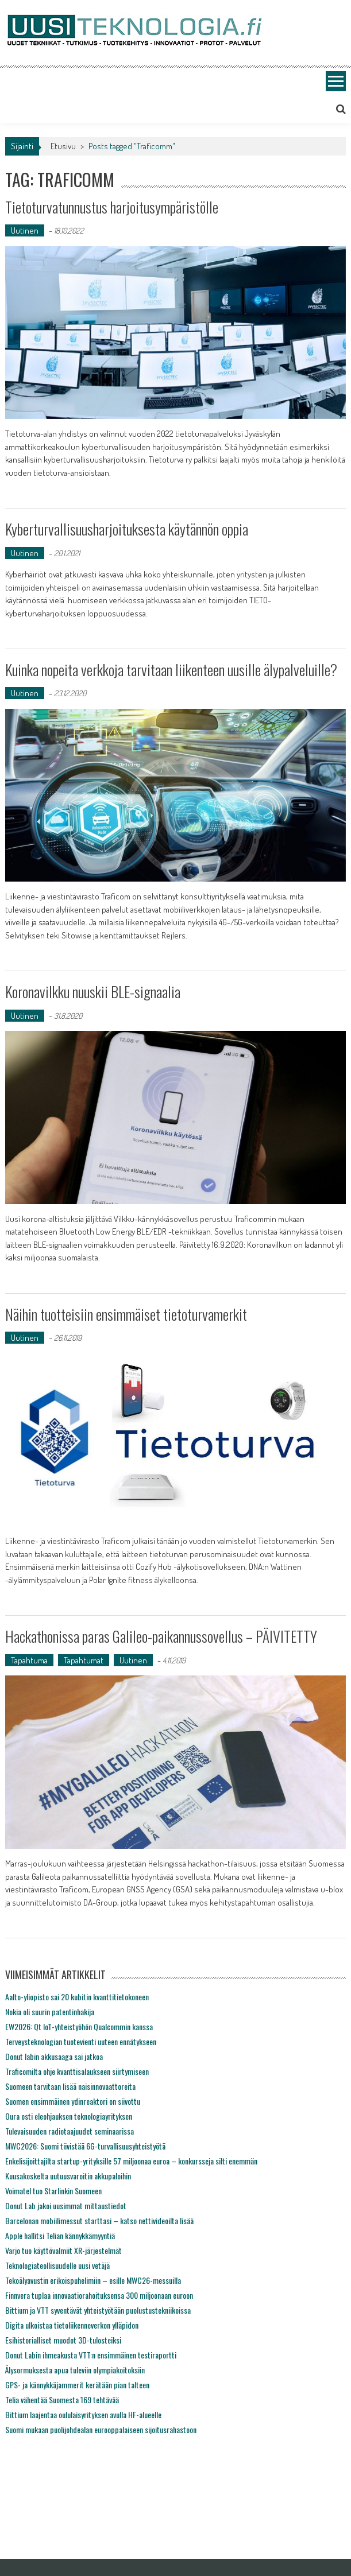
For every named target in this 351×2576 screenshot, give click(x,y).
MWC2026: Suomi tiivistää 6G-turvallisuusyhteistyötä (85, 2146)
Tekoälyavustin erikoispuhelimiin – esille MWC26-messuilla (93, 2280)
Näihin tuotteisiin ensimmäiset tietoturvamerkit (126, 1314)
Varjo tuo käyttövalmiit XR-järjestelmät (63, 2250)
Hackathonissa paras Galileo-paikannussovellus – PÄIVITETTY (161, 1636)
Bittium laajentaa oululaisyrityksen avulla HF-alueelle (83, 2414)
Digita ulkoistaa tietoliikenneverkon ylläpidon (71, 2325)
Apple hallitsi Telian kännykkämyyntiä (60, 2235)
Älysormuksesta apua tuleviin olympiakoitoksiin (75, 2370)
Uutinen (24, 230)
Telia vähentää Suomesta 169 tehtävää (62, 2399)
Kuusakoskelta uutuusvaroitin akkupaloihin (68, 2176)
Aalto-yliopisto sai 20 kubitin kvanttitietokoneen (77, 1997)
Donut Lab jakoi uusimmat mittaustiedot (65, 2205)
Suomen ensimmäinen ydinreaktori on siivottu (72, 2101)
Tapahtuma (29, 1660)
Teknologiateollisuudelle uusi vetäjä (57, 2265)
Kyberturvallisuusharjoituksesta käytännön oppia (128, 529)
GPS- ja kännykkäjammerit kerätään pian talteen (77, 2385)
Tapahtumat (83, 1660)
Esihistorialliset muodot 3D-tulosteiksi (63, 2340)
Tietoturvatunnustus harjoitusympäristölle (111, 207)
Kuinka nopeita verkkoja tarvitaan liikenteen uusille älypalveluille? (171, 669)
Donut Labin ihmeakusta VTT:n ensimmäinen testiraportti (90, 2355)
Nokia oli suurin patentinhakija (49, 2011)
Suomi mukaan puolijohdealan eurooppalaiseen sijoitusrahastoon (100, 2429)
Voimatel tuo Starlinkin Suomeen (53, 2191)
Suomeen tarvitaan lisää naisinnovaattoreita (70, 2086)
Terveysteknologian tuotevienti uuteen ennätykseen (80, 2041)
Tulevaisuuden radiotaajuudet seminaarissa (69, 2131)
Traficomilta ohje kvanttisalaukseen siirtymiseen (77, 2071)
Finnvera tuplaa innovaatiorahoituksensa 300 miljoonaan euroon (99, 2295)
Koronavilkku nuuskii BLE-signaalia (92, 991)
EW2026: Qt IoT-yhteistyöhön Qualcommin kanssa (79, 2026)
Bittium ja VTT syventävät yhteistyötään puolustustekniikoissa (98, 2310)
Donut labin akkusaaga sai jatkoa (54, 2056)
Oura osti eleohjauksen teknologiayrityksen (68, 2116)
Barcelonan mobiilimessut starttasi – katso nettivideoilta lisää (99, 2220)
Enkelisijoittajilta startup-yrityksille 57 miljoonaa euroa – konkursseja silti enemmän (131, 2161)
